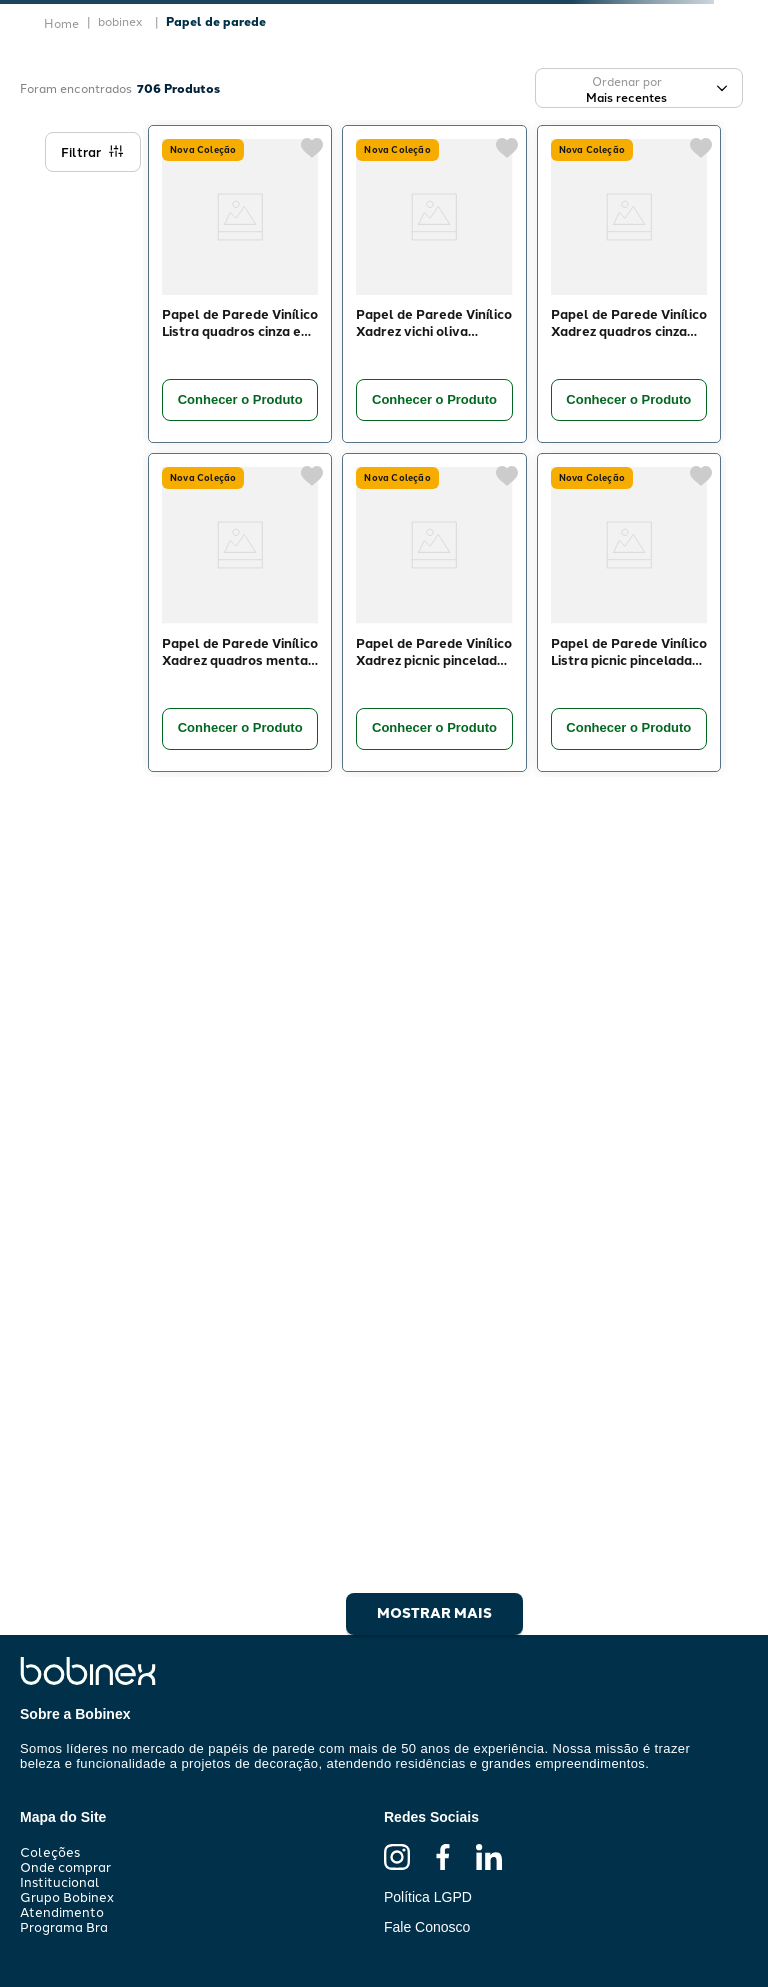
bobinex (120, 20)
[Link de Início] (61, 23)
